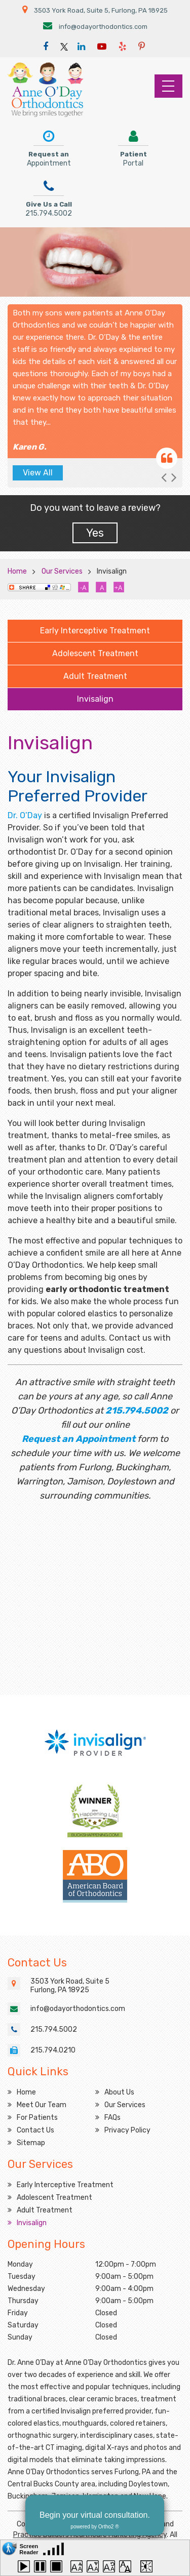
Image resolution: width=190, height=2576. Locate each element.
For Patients (37, 2117)
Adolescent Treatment (95, 653)
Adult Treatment (95, 676)
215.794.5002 (136, 1410)
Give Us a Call (48, 197)
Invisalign (95, 699)
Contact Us (35, 2130)
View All (38, 472)
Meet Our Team (41, 2105)
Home (17, 571)
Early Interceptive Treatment (95, 630)
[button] (163, 477)
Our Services (62, 571)
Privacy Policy (127, 2130)
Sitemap (31, 2143)
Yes (95, 533)
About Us (119, 2092)
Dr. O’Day (25, 815)
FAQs (112, 2117)
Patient (133, 147)
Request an (49, 147)
